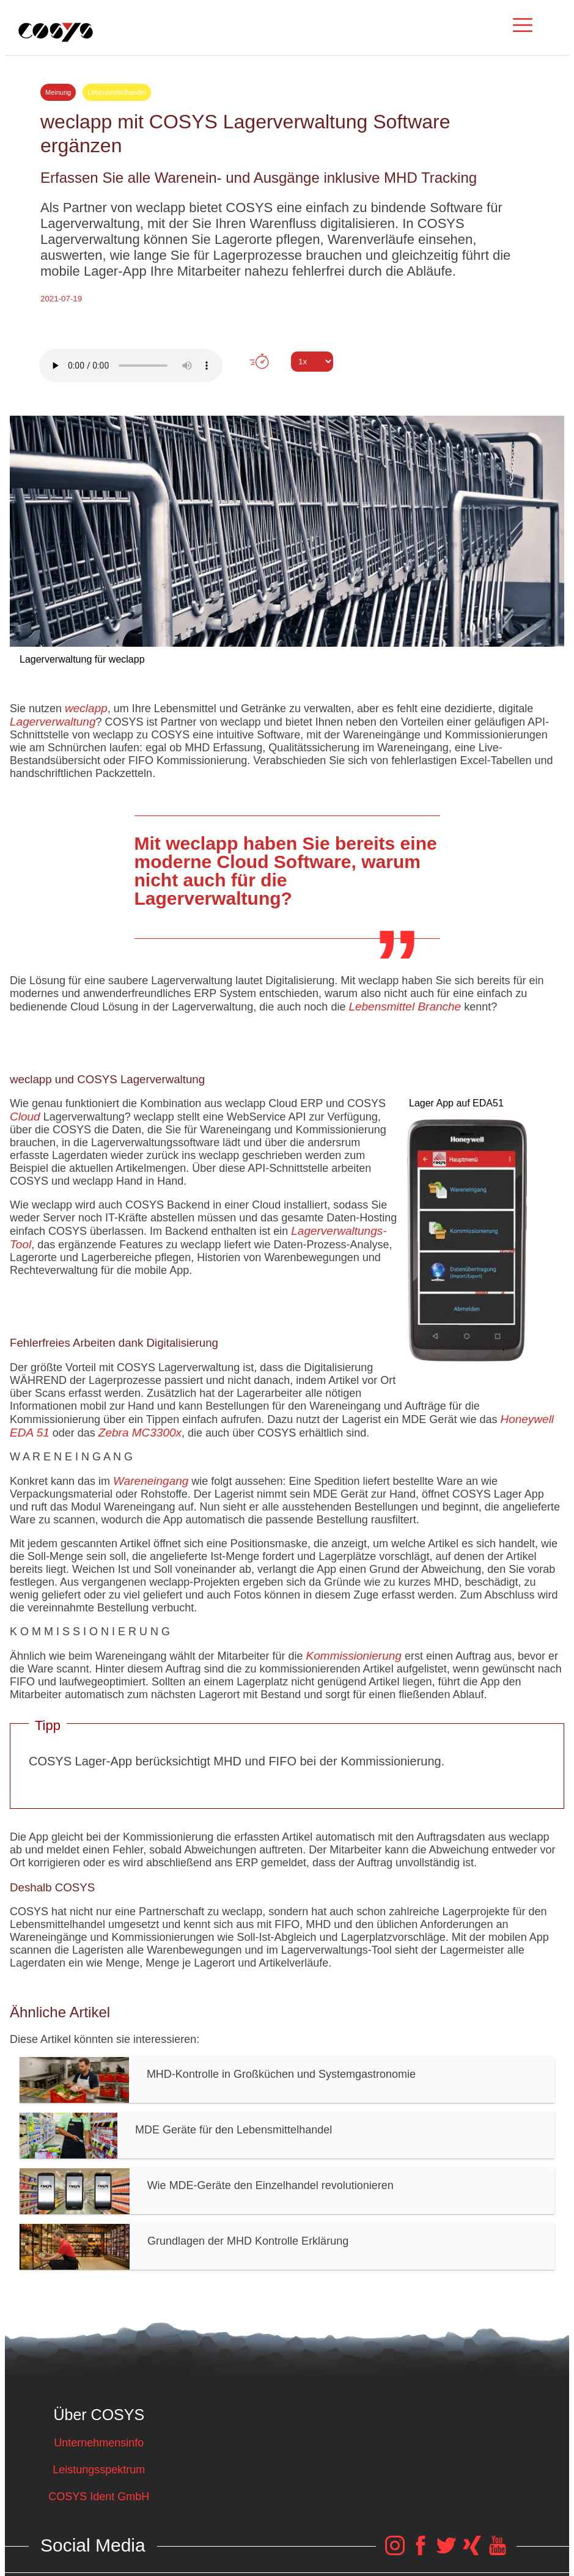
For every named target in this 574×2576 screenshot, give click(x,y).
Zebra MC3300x (140, 1432)
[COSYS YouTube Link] (497, 2551)
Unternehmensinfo (99, 2443)
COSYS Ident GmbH (98, 2496)
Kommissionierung (354, 1655)
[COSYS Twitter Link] (446, 2551)
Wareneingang (150, 1480)
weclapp (86, 708)
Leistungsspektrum (99, 2470)
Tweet (287, 384)
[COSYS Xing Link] (472, 2551)
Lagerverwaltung (52, 721)
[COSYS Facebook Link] (420, 2551)
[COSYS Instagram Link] (395, 2551)
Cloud (25, 1116)
